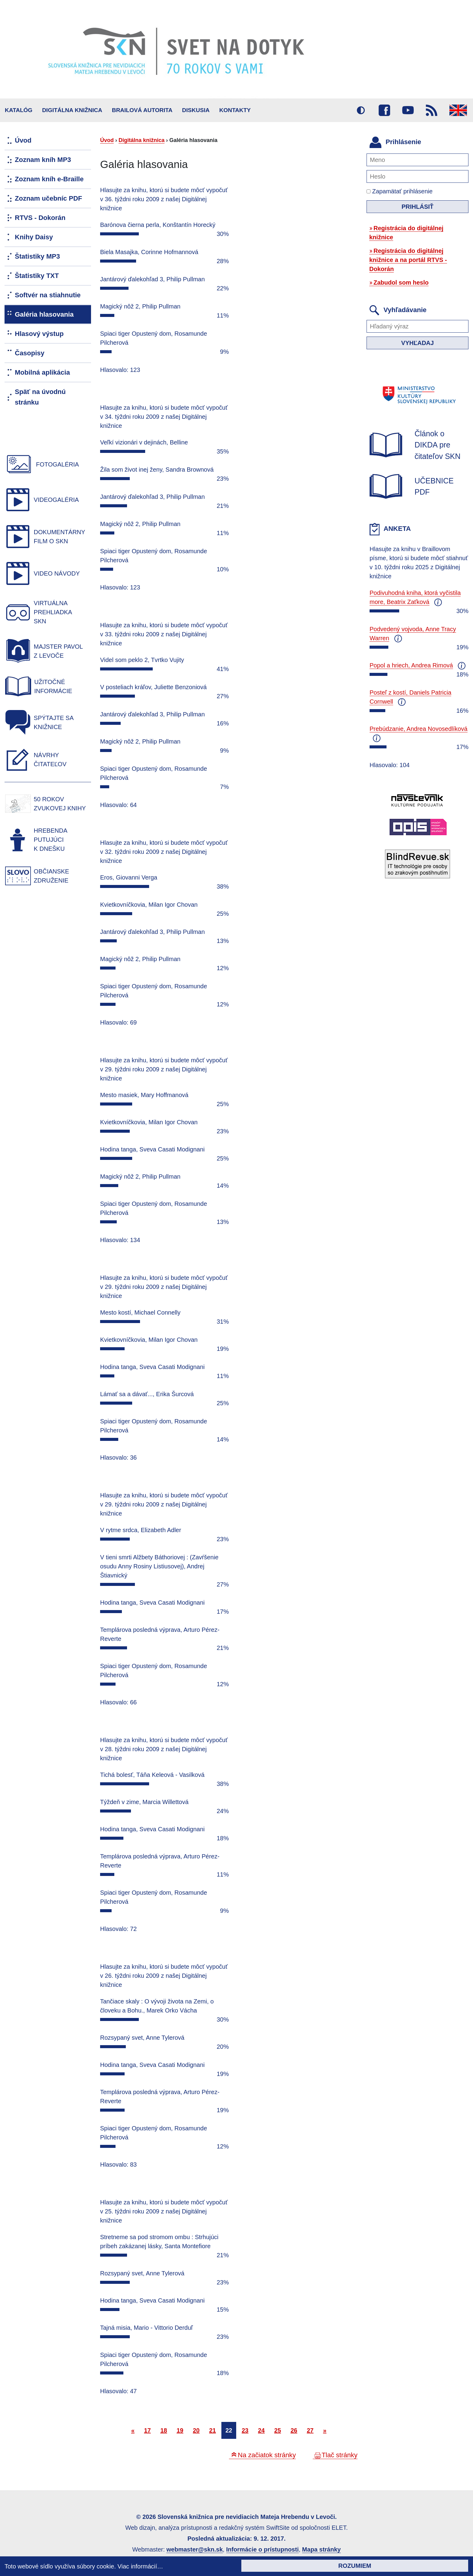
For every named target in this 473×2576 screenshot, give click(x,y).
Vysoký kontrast (361, 110)
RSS (431, 110)
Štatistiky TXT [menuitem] (37, 275)
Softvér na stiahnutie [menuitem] (48, 295)
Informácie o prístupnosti (262, 2549)
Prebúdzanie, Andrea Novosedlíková (419, 728)
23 (245, 2430)
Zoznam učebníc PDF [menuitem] (48, 198)
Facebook (384, 110)
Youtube (408, 110)
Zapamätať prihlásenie (399, 191)
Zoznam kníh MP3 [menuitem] (43, 159)
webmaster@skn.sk (194, 2549)
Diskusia (196, 110)
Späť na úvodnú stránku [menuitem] (40, 397)
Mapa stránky (321, 2549)
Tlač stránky (339, 2455)
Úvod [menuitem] (23, 140)
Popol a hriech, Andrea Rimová (411, 665)
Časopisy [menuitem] (29, 353)
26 (294, 2430)
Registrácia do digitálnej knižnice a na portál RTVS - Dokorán (408, 259)
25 (277, 2430)
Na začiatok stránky (267, 2455)
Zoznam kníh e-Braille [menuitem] (49, 179)
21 (212, 2430)
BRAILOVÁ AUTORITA (142, 110)
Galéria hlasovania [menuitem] (44, 314)
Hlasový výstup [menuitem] (39, 333)
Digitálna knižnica (72, 110)
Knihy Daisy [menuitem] (34, 237)
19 (180, 2430)
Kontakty (235, 110)
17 (147, 2430)
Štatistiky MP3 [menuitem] (37, 256)
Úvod (107, 140)
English (458, 110)
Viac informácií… (140, 2566)
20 (196, 2430)
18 (163, 2430)
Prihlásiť (418, 206)
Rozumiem (354, 2565)
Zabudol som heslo (401, 282)
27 (310, 2430)
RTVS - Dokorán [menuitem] (40, 217)
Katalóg (18, 110)
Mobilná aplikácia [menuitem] (42, 372)
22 (228, 2430)
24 (261, 2430)
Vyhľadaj (417, 343)
